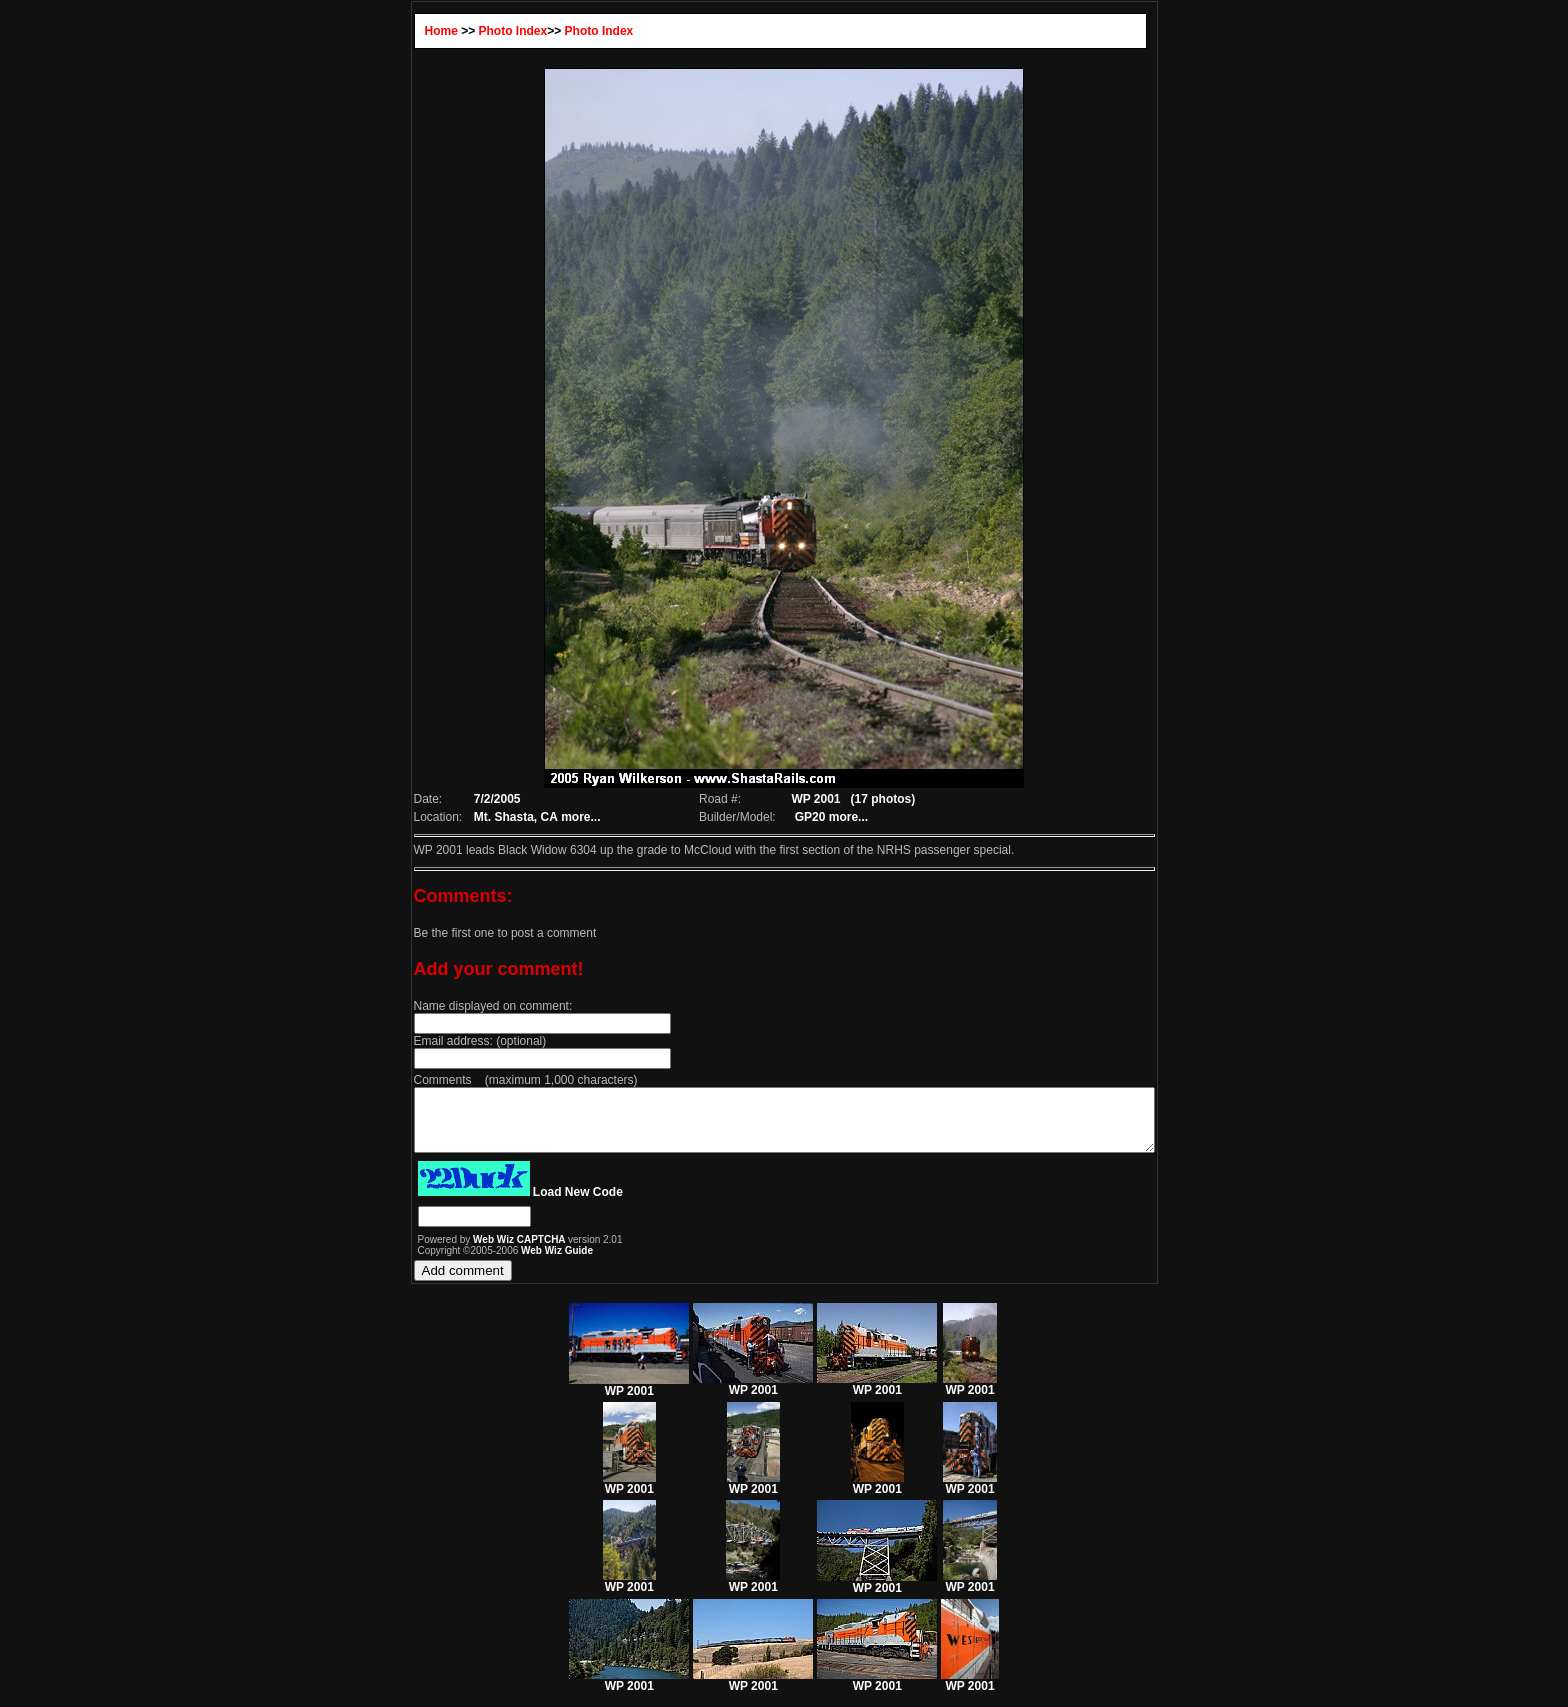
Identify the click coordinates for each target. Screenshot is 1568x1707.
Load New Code (533, 1204)
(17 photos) (877, 799)
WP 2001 (629, 1397)
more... (540, 817)
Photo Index (468, 31)
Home (396, 31)
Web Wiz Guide (512, 1262)
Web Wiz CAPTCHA (475, 1251)
